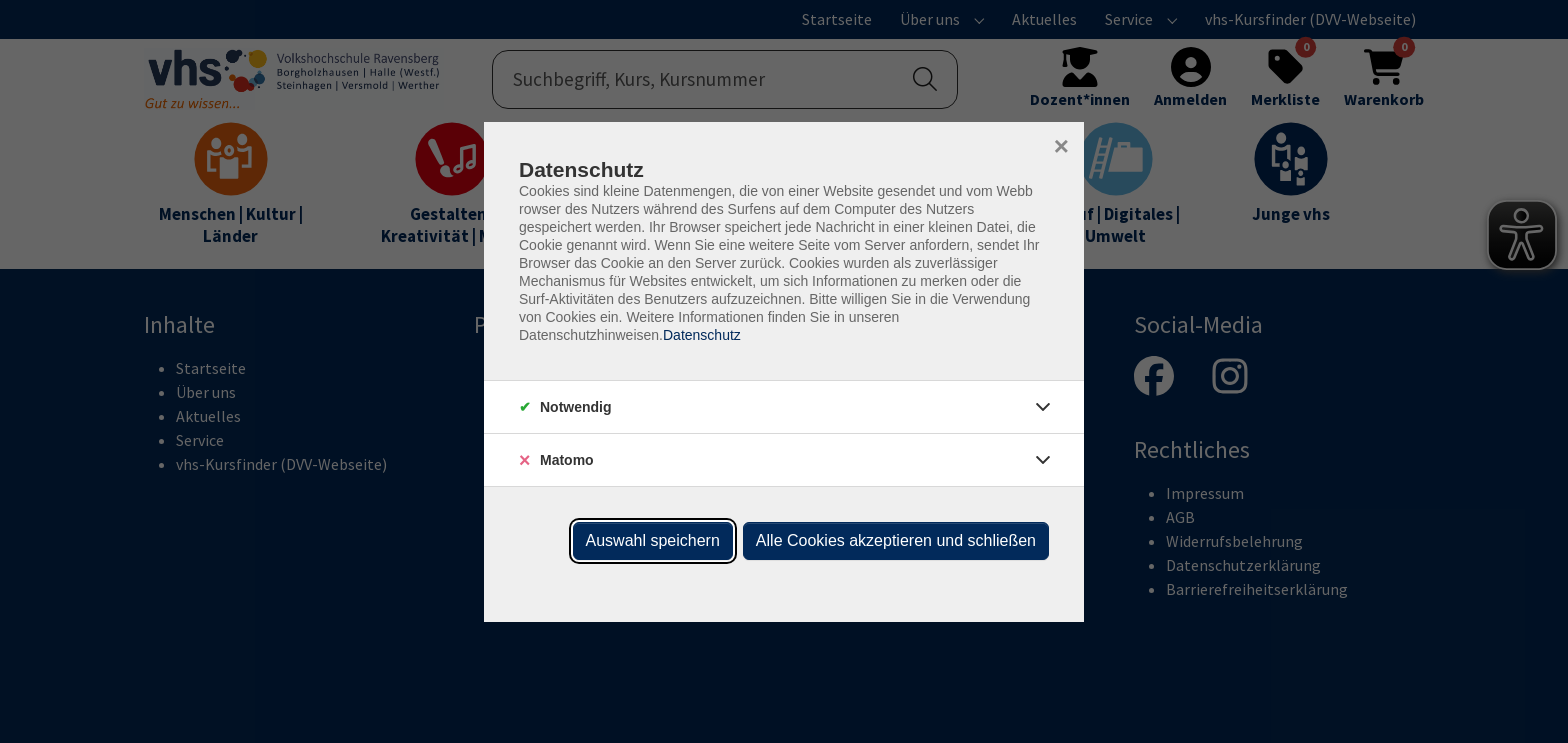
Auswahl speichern (653, 540)
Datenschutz (702, 335)
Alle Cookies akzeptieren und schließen (896, 540)
